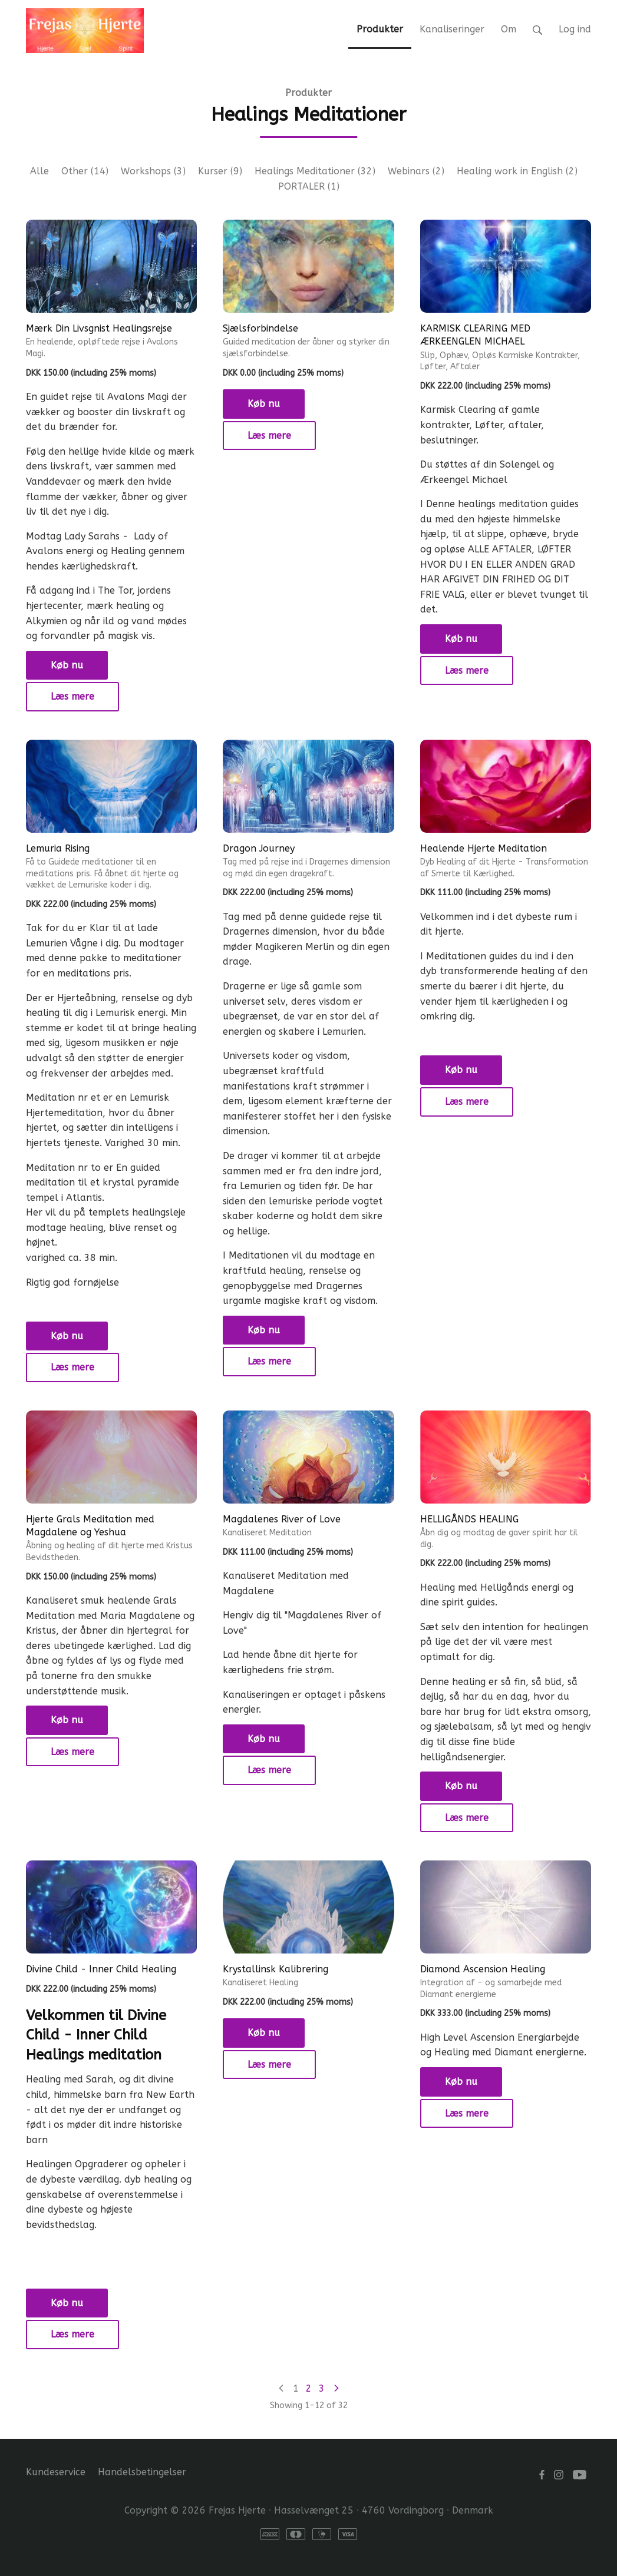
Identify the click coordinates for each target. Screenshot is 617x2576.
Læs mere (72, 696)
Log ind (575, 29)
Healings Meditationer (315, 171)
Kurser (220, 171)
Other (84, 171)
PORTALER (308, 186)
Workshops (153, 171)
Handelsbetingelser (142, 2472)
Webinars (416, 171)
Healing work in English (517, 171)
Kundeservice (55, 2472)
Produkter (308, 92)
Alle (39, 171)
